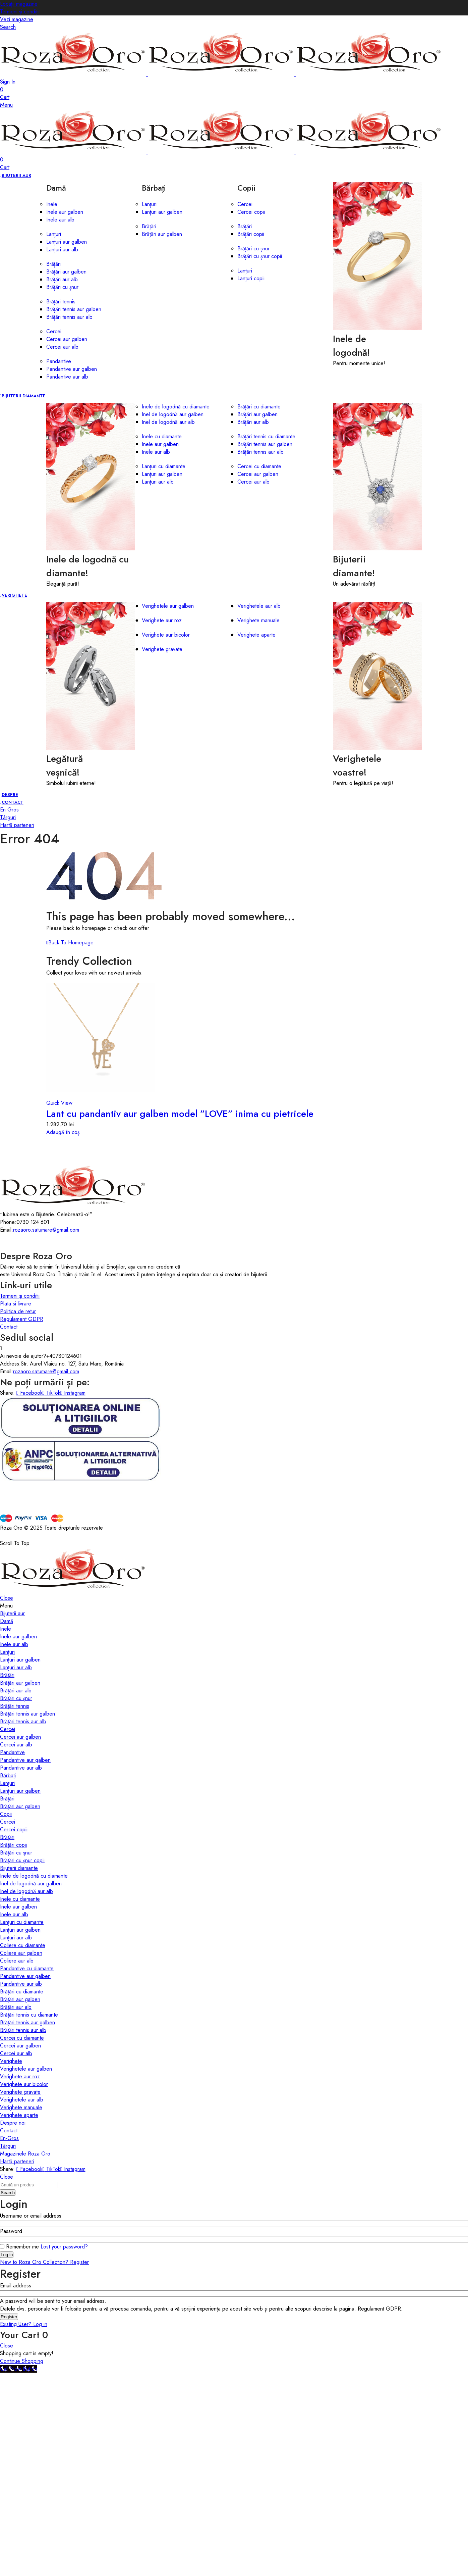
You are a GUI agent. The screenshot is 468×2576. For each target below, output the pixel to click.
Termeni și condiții (20, 11)
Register (9, 2316)
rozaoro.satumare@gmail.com (46, 1230)
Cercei (53, 331)
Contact (8, 1327)
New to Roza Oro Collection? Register (44, 2262)
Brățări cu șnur (253, 248)
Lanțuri (53, 234)
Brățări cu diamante (259, 406)
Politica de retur (18, 1311)
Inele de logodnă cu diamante (176, 406)
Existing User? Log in (23, 2324)
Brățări (53, 264)
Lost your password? (64, 2246)
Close (6, 1598)
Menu (6, 105)
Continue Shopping (21, 2361)
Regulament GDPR (21, 1319)
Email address (18, 2285)
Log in (7, 2254)
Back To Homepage (70, 942)
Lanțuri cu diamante (163, 466)
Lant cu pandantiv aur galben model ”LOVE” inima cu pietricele (179, 1114)
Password (13, 2231)
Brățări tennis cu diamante (266, 436)
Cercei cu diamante (259, 466)
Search (8, 2192)
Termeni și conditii (20, 1296)
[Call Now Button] (18, 2369)
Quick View (59, 1103)
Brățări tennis (60, 301)
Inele (51, 204)
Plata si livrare (15, 1303)
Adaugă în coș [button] (62, 1132)
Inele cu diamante (162, 436)
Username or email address (33, 2216)
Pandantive (58, 361)
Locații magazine (19, 4)
